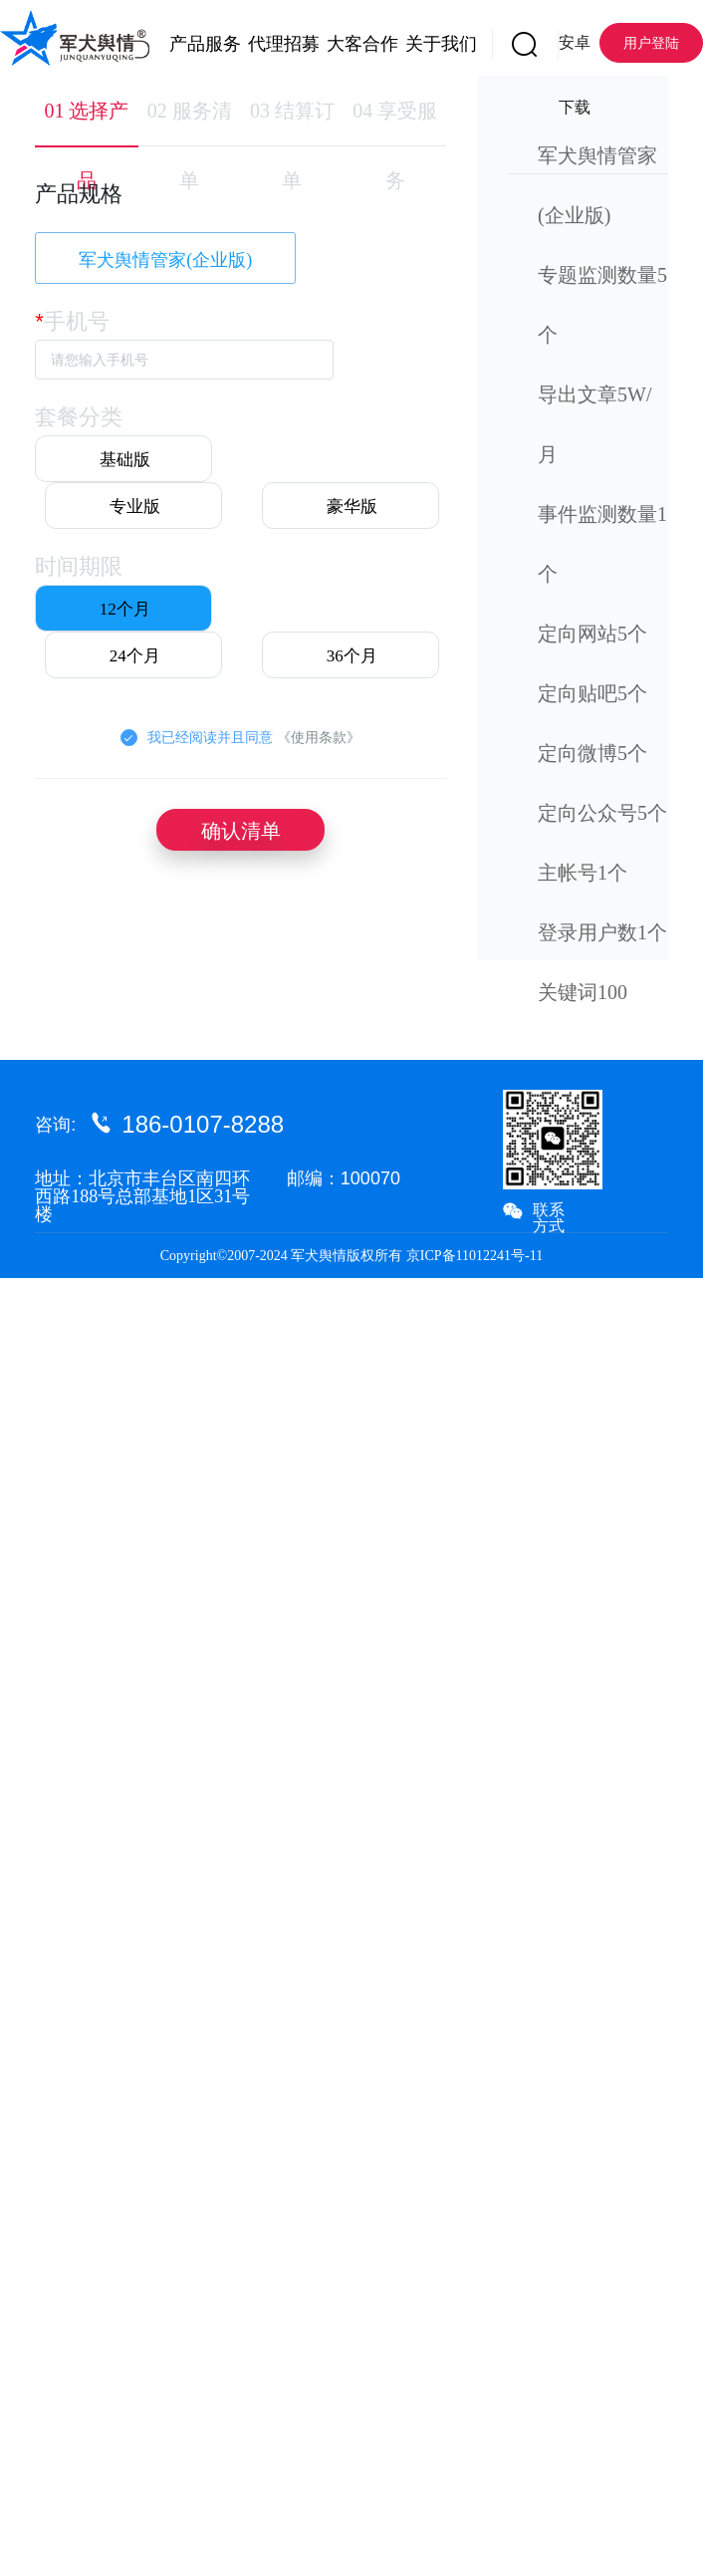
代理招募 (267, 44)
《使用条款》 (318, 737)
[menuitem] (188, 40)
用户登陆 (651, 43)
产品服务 (188, 44)
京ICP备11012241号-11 (474, 1255)
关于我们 (424, 44)
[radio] (123, 458)
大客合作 (346, 44)
